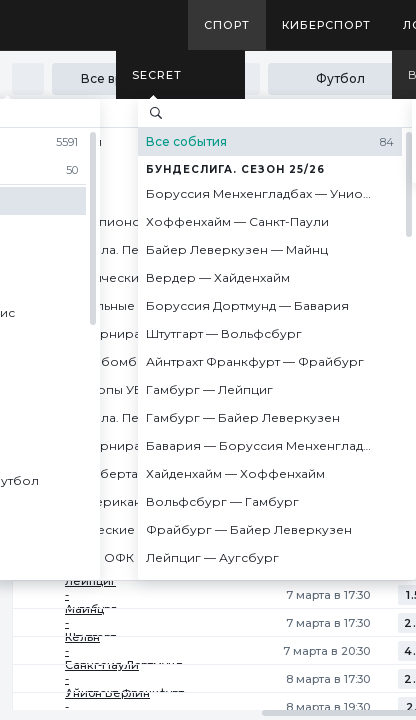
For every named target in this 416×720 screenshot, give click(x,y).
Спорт (227, 25)
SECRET (157, 75)
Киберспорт (326, 25)
